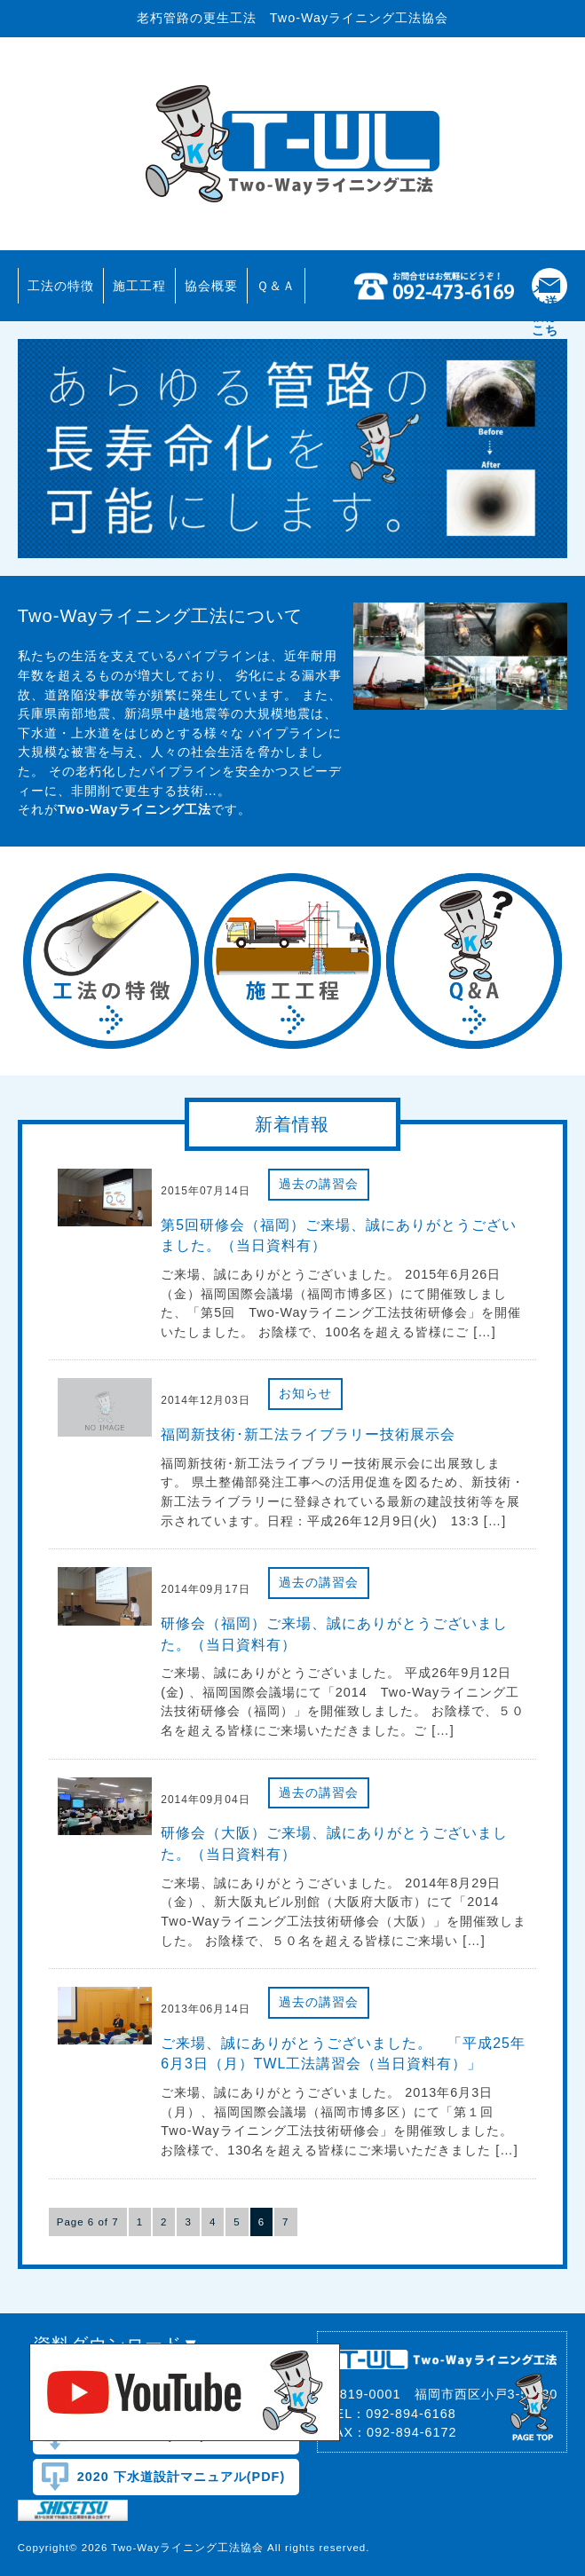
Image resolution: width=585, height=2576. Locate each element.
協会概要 (211, 286)
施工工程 (139, 286)
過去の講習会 (319, 1184)
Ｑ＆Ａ (276, 286)
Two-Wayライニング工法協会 (293, 144)
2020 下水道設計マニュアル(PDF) (181, 2477)
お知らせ (305, 1393)
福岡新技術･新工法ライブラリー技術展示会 (308, 1434)
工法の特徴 (61, 286)
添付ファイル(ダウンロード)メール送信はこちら (545, 285)
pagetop (533, 2405)
